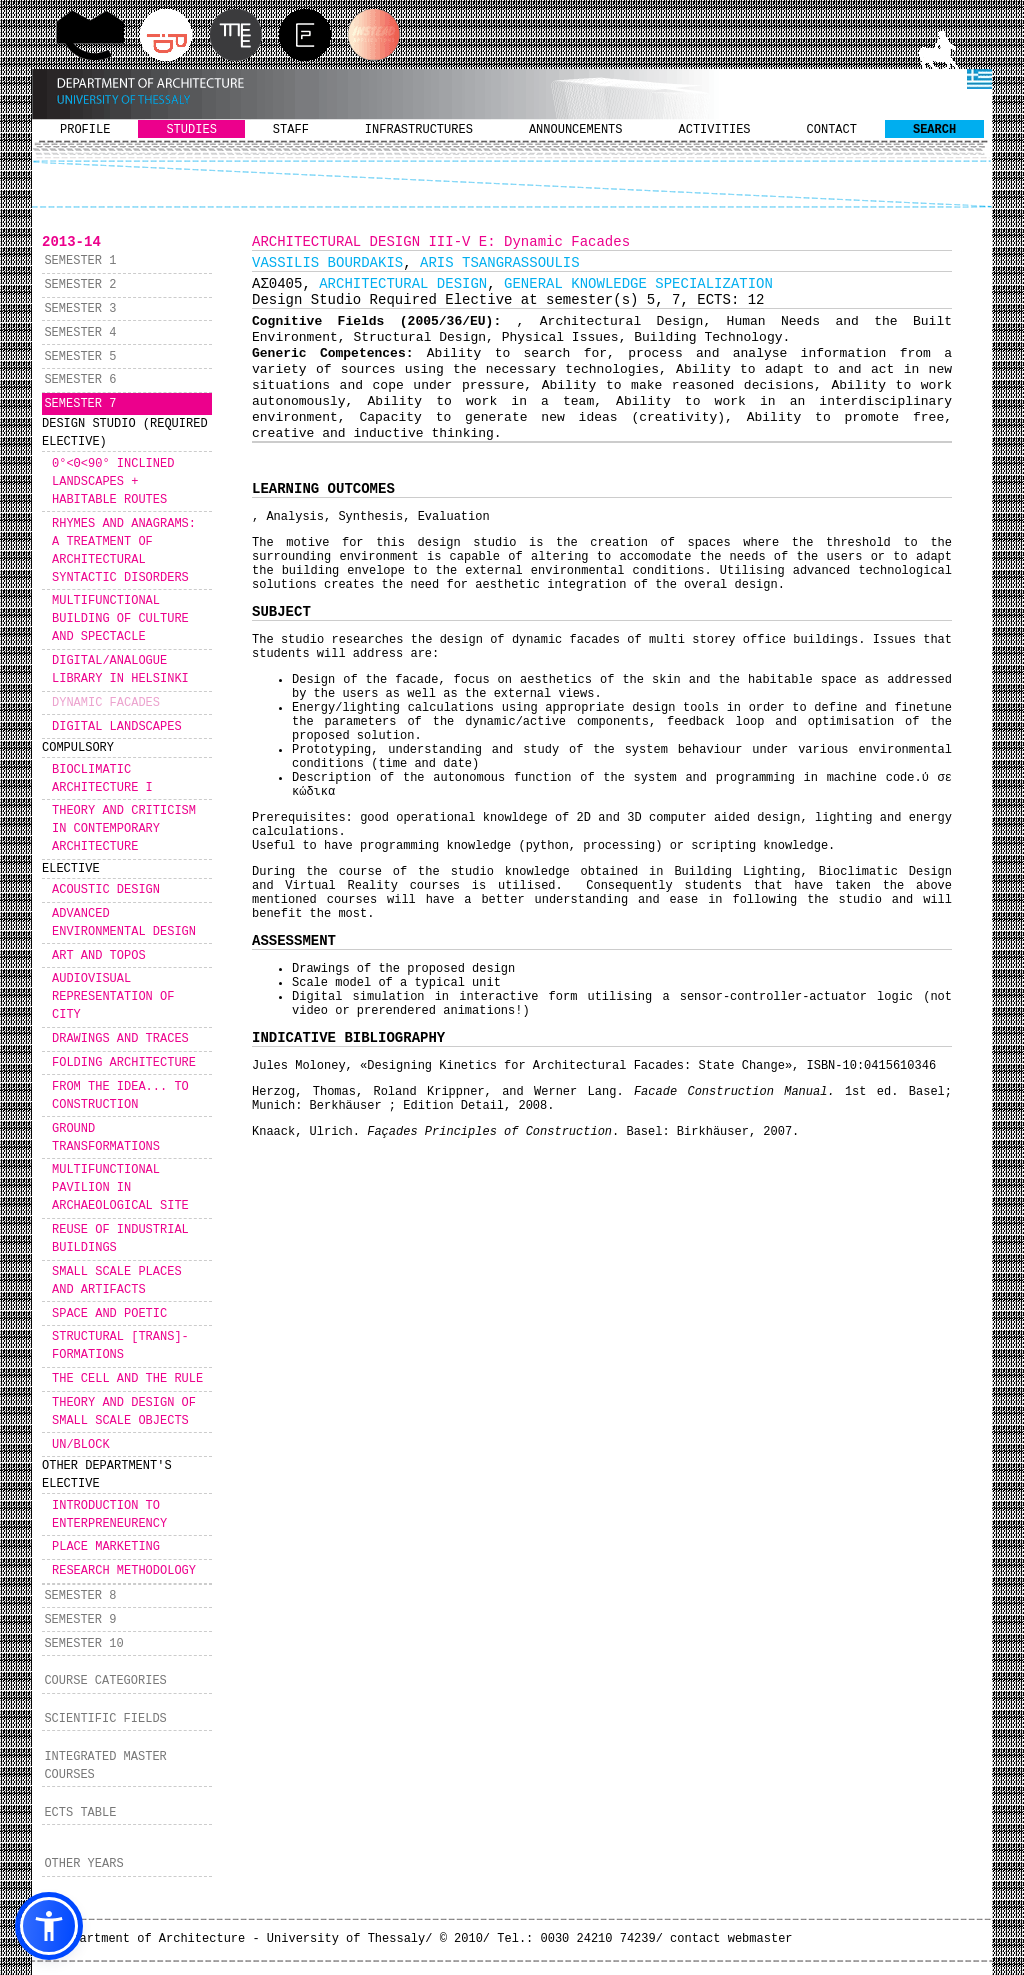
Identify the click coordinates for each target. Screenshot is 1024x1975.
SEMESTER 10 (83, 1644)
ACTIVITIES (715, 130)
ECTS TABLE (80, 1813)
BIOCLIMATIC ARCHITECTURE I (102, 779)
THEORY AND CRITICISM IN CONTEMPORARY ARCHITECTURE (124, 829)
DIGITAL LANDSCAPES (117, 727)
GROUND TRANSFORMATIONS (106, 1138)
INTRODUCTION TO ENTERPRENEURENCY (109, 1515)
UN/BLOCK (81, 1445)
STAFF (291, 130)
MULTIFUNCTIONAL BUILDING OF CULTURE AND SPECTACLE (120, 619)
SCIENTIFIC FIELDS (105, 1719)
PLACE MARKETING (106, 1547)
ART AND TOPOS (99, 956)
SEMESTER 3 (80, 309)
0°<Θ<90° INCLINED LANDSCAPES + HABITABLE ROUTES (113, 482)
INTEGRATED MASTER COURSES (105, 1766)
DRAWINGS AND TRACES (120, 1039)
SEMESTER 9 (80, 1620)
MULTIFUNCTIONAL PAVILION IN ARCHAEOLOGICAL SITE (120, 1188)
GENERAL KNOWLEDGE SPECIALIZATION (638, 284)
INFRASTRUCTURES (419, 130)
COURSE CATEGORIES (105, 1681)
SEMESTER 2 (80, 285)
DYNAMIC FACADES (106, 703)
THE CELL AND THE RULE (127, 1379)
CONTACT (832, 130)
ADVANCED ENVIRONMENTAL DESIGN (124, 923)
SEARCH (934, 130)
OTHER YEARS (83, 1864)
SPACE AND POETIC (109, 1314)
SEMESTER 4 (80, 333)
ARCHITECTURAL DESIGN (403, 284)
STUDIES (191, 130)
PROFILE (85, 130)
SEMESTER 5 (80, 357)
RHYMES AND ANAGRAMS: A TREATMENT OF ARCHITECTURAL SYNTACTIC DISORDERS (124, 551)
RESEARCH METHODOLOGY (124, 1571)
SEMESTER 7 (80, 404)
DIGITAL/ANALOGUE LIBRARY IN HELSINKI (120, 670)
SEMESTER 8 (80, 1596)
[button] (49, 1926)
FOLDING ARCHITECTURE (124, 1063)
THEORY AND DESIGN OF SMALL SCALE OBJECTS (124, 1412)
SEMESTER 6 (80, 380)
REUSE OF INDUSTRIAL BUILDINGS (120, 1239)
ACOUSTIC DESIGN (106, 890)
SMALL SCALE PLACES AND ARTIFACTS (117, 1281)
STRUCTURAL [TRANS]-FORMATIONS (120, 1346)
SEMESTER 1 (80, 261)
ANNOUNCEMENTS (576, 130)
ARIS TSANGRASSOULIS (500, 263)
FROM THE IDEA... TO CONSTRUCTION (120, 1096)
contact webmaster (731, 1939)
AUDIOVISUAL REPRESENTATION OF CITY (113, 997)
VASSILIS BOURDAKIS (327, 263)
